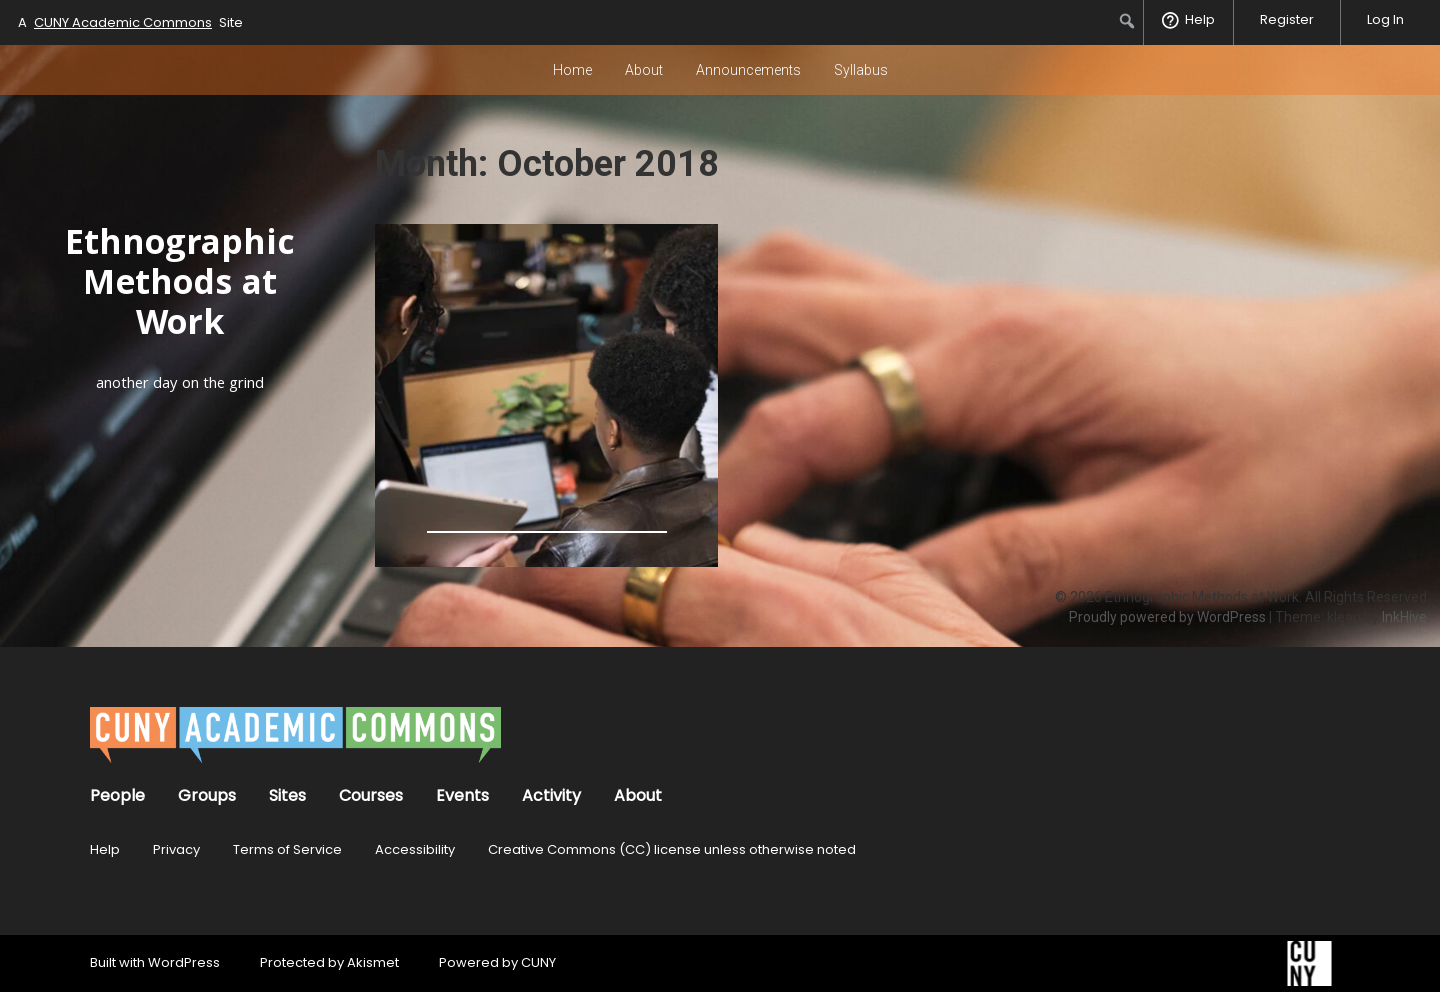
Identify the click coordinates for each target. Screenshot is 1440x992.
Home (572, 70)
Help (105, 849)
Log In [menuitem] (1385, 19)
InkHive (1404, 617)
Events (462, 795)
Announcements (748, 70)
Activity (551, 795)
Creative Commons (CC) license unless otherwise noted (672, 849)
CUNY (538, 962)
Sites (287, 795)
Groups (207, 795)
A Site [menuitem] (130, 22)
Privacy (176, 849)
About (644, 70)
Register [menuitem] (1287, 19)
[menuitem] (1127, 21)
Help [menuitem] (1200, 19)
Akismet (373, 962)
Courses (371, 795)
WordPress (184, 962)
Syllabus (861, 70)
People (117, 795)
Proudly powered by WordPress (1167, 617)
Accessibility (415, 849)
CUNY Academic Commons (123, 22)
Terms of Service (287, 849)
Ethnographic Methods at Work (180, 286)
